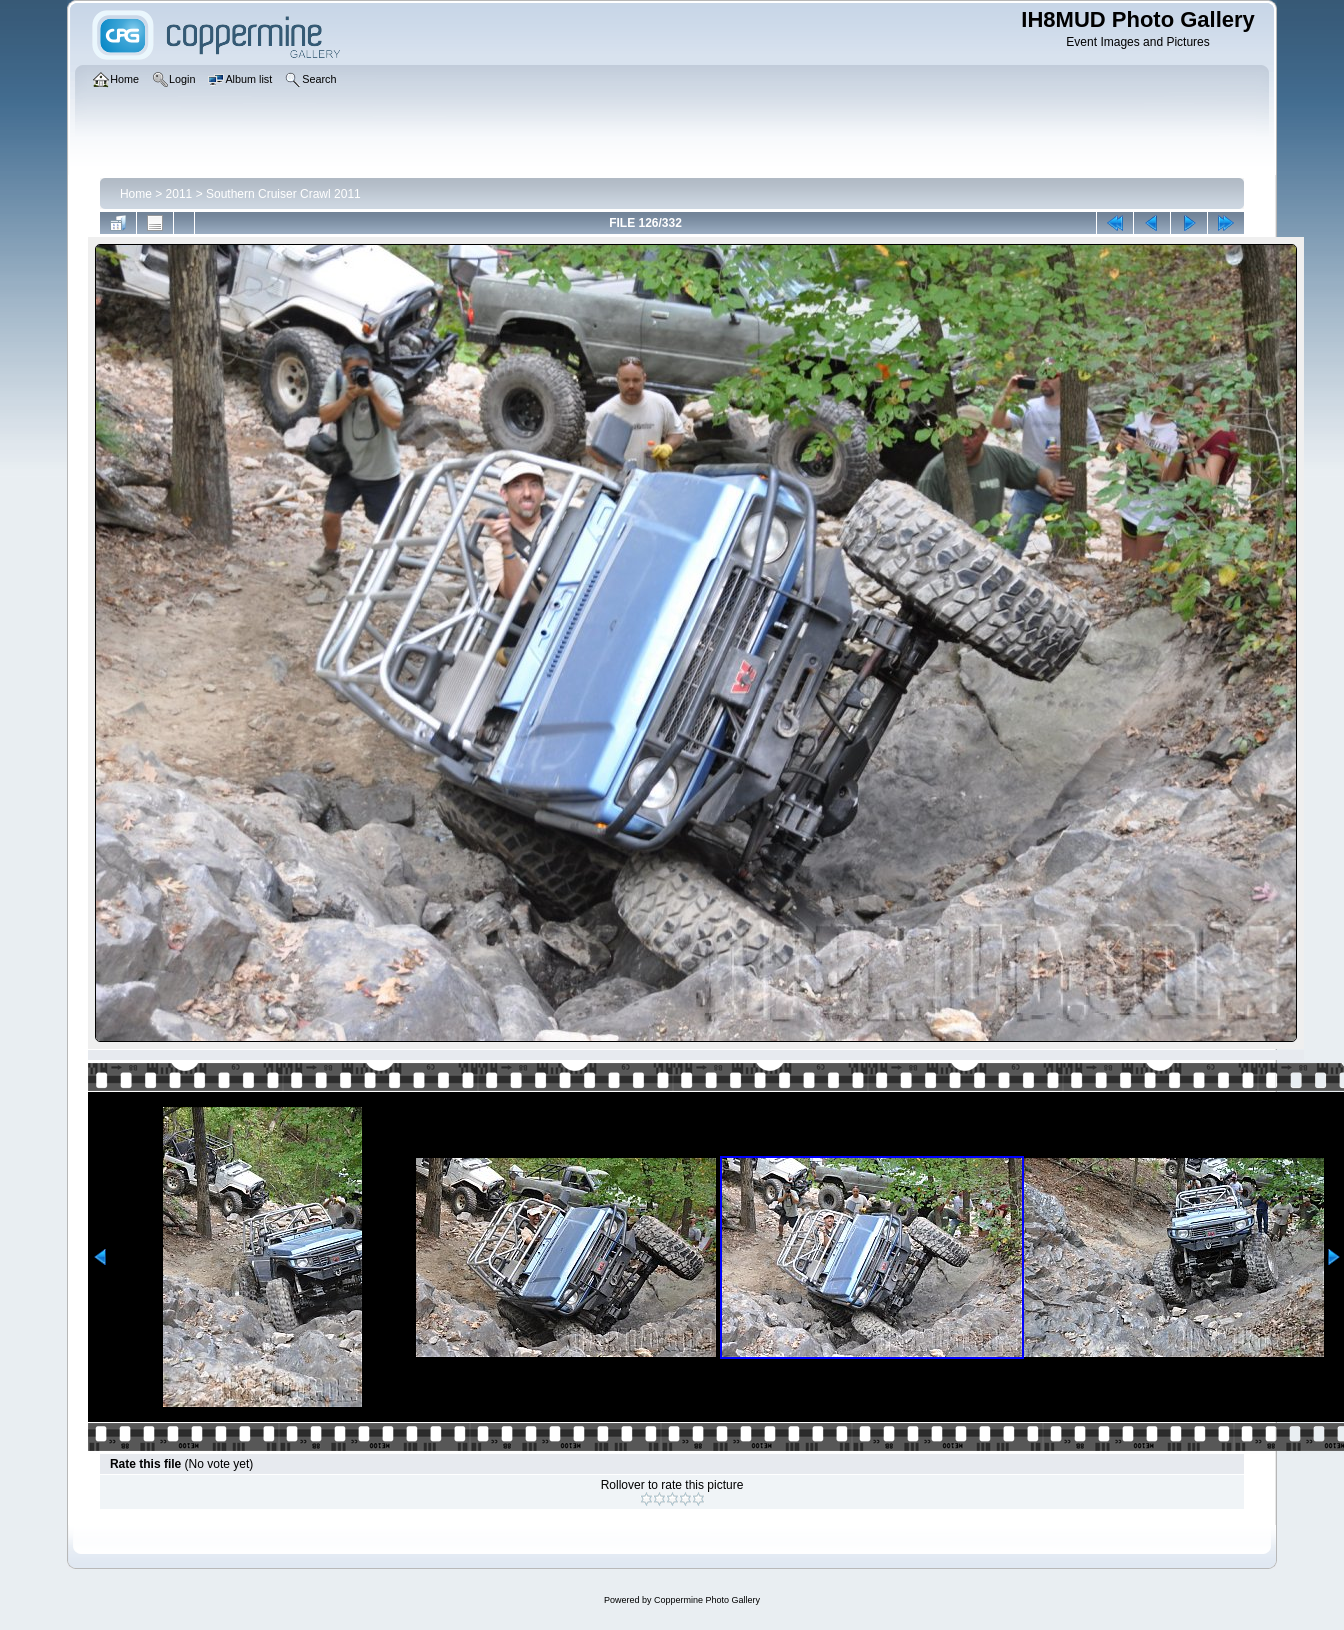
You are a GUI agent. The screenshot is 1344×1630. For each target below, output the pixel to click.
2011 (179, 194)
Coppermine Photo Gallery (707, 1600)
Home (136, 194)
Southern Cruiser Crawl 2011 (283, 194)
